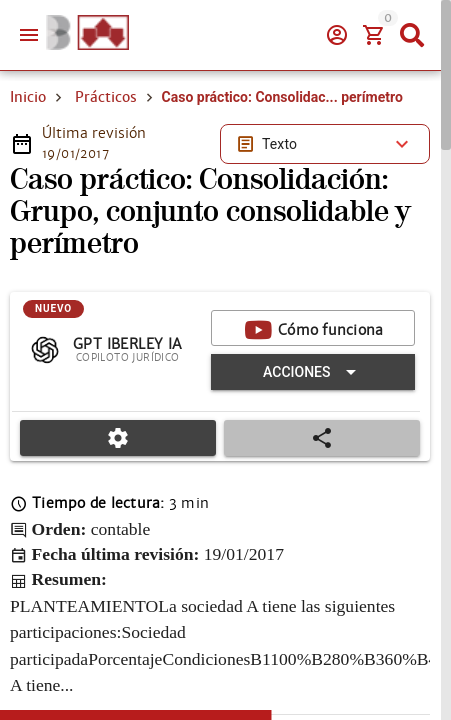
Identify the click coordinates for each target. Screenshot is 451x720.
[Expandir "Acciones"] (313, 372)
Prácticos (106, 97)
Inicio (28, 97)
